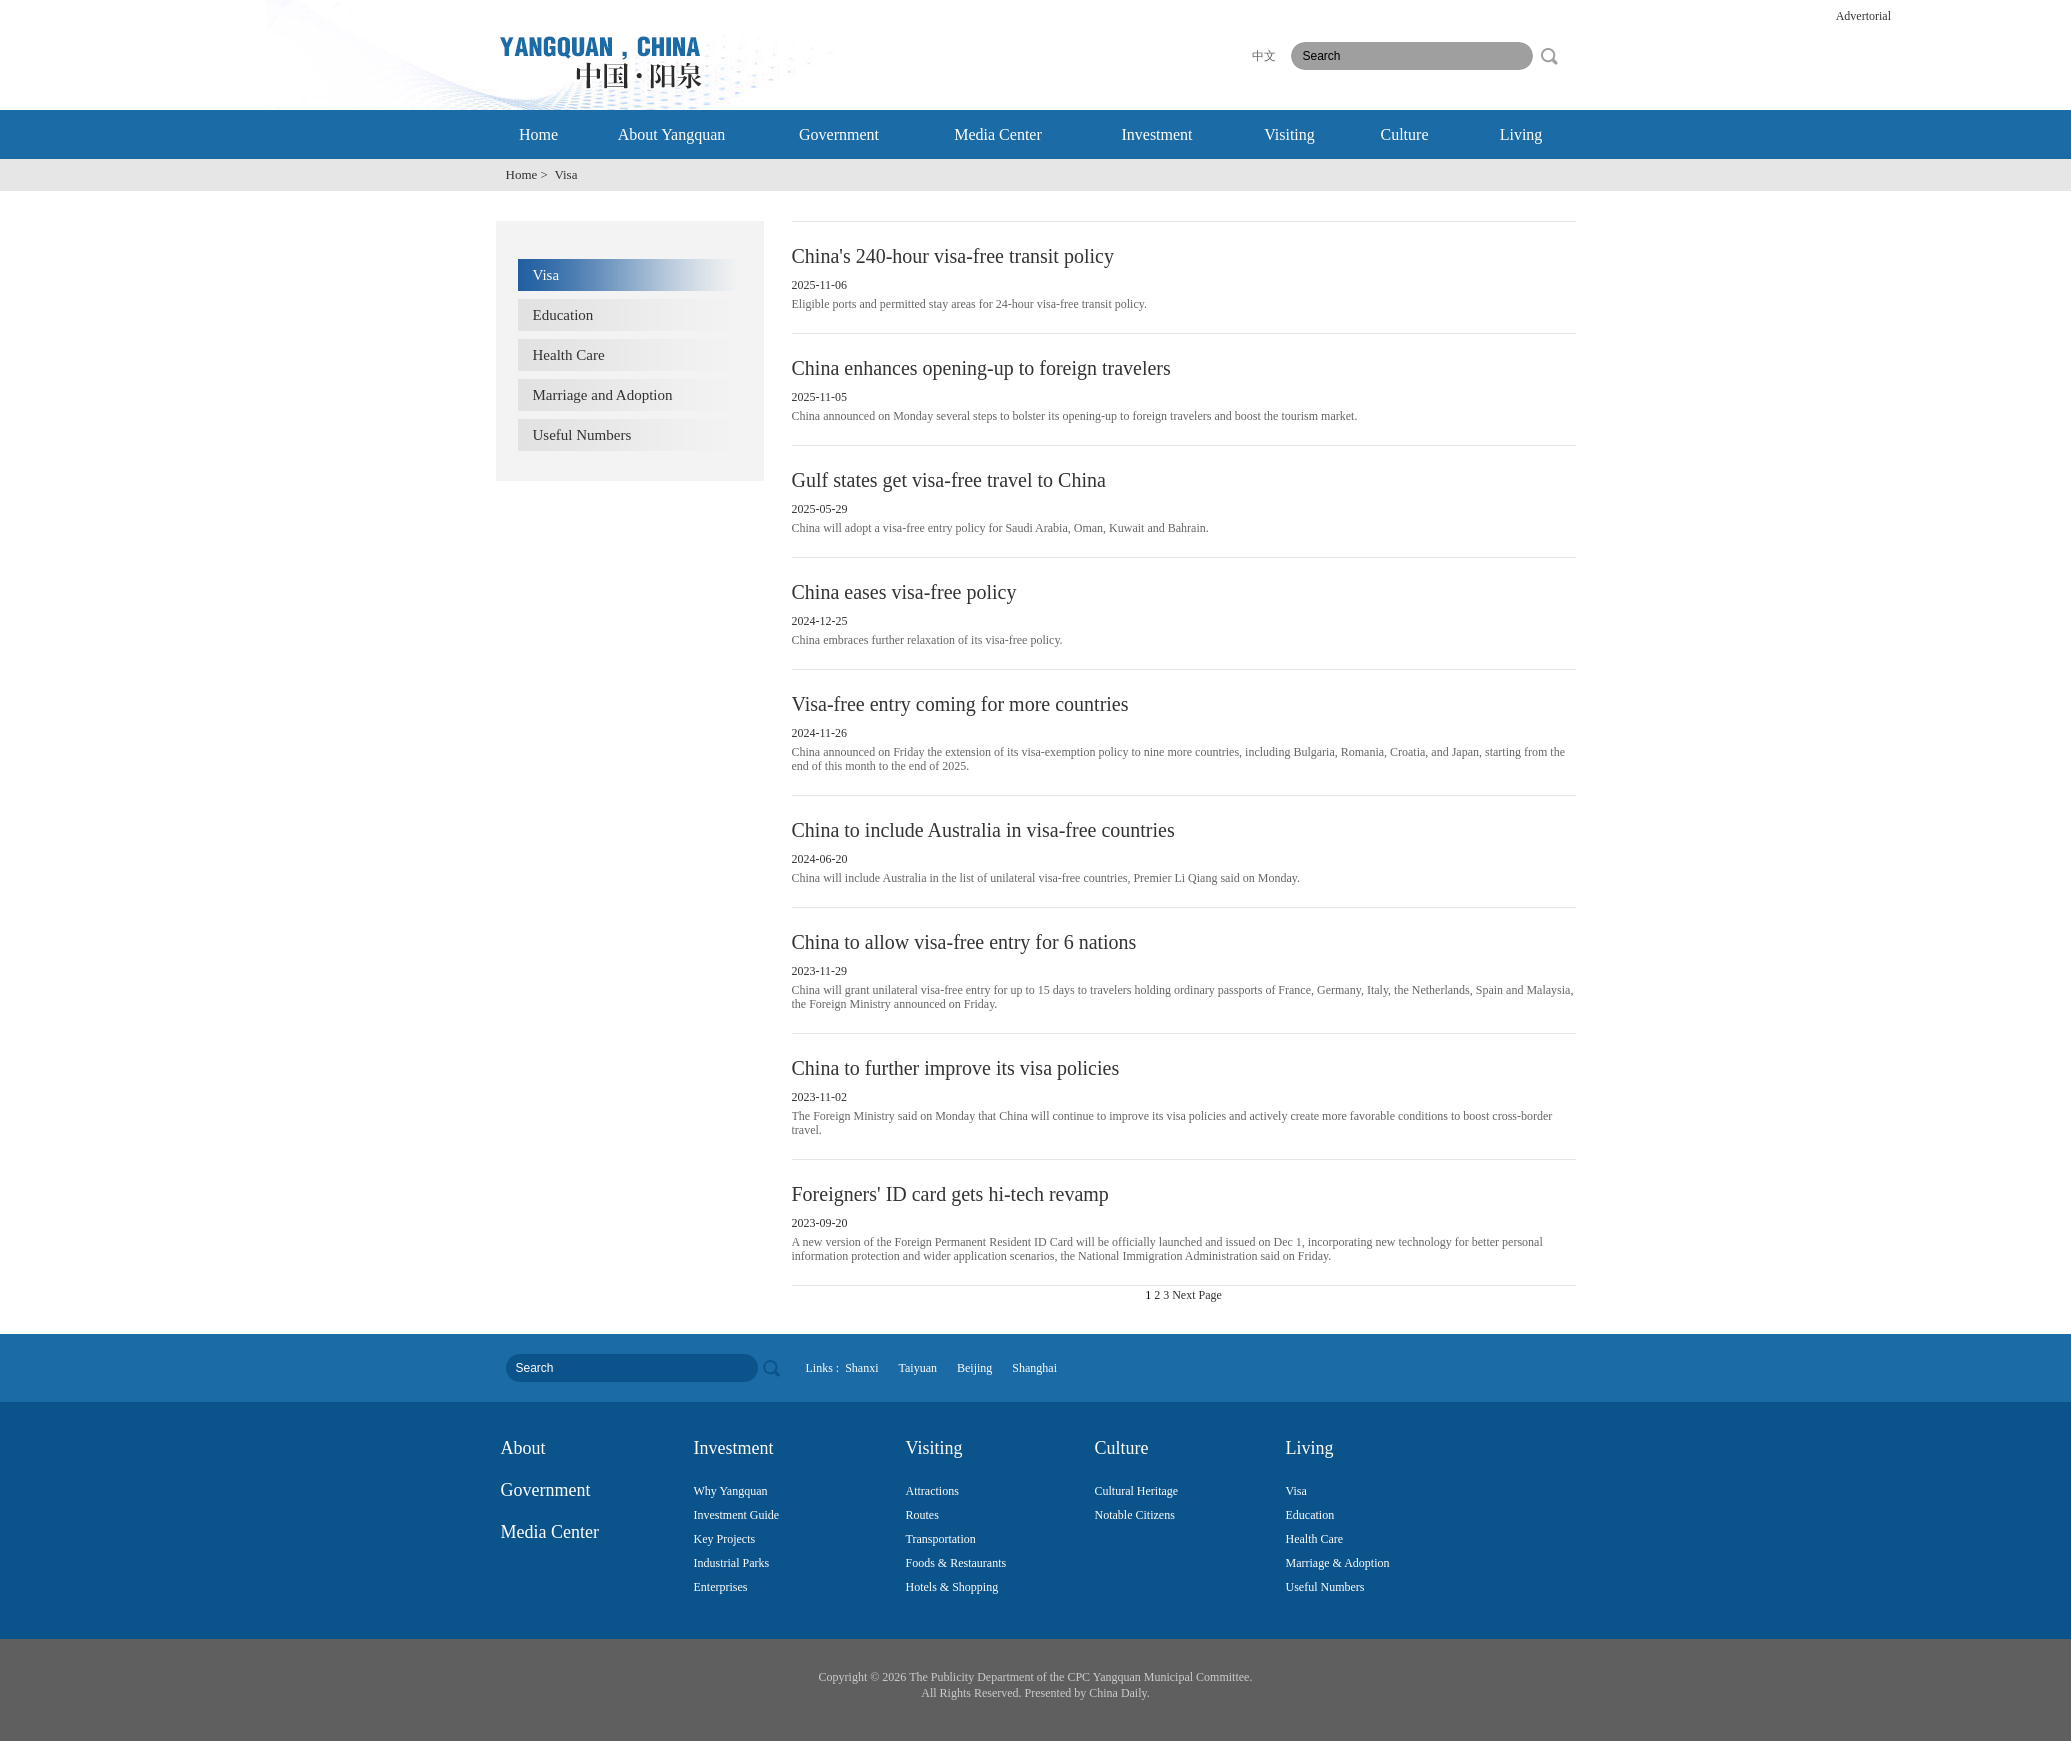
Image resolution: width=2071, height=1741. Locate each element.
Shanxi (861, 1368)
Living (1521, 134)
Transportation (941, 1539)
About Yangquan (672, 134)
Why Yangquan (731, 1491)
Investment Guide (737, 1515)
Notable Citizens (1135, 1515)
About (523, 1448)
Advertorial (1863, 16)
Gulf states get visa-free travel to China (949, 480)
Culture (1405, 134)
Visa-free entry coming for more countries (960, 704)
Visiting (1289, 134)
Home (538, 134)
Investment (1156, 134)
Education (563, 315)
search (1549, 56)
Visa (546, 275)
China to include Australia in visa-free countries (983, 830)
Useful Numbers (582, 435)
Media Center (998, 134)
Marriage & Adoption (1338, 1563)
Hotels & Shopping (952, 1587)
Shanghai (1034, 1368)
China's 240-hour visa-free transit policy (953, 256)
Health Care (569, 355)
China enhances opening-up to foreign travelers (981, 368)
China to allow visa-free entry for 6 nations (964, 942)
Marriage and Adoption (603, 395)
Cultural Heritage (1137, 1491)
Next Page (1197, 1295)
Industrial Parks (732, 1563)
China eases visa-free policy (904, 592)
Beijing (974, 1368)
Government (839, 134)
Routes (922, 1515)
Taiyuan (918, 1368)
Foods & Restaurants (956, 1563)
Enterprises (721, 1587)
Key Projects (725, 1539)
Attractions (932, 1491)
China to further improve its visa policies (956, 1068)
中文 (1264, 56)
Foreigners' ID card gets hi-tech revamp (950, 1194)
